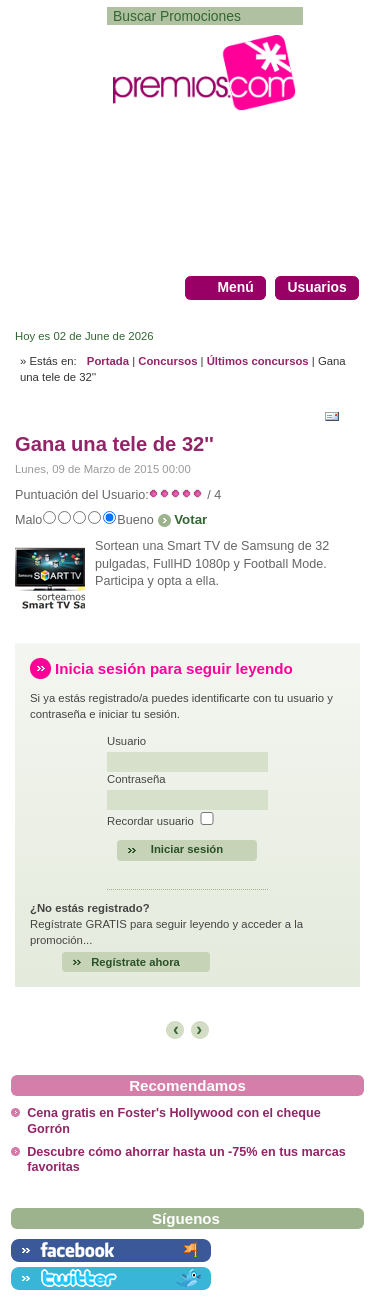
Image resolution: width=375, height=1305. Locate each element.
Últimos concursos (258, 361)
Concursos (167, 361)
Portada (108, 361)
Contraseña (136, 779)
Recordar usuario (150, 821)
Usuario (126, 741)
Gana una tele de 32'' (114, 444)
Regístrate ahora (135, 962)
